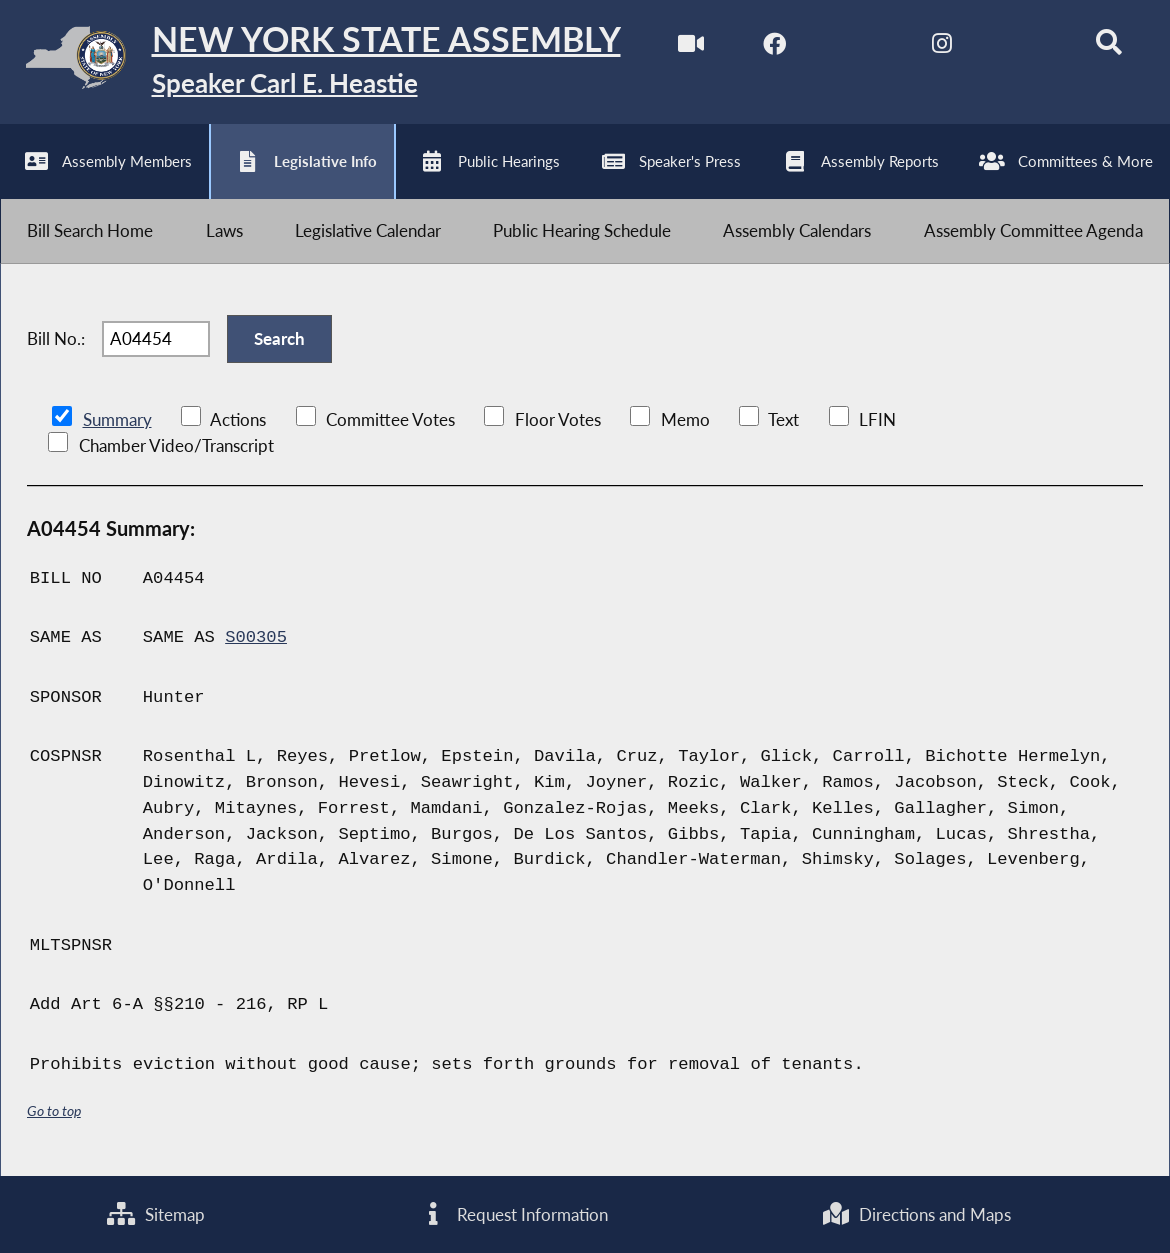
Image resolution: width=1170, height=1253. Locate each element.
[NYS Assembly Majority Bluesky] (1025, 48)
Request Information (513, 1214)
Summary (117, 419)
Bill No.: (56, 339)
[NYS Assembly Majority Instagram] (941, 48)
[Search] (1108, 48)
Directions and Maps (917, 1214)
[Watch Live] (690, 48)
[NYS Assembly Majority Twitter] (858, 48)
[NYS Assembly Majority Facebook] (774, 48)
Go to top (54, 1111)
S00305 (256, 638)
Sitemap (156, 1214)
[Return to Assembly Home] (310, 62)
